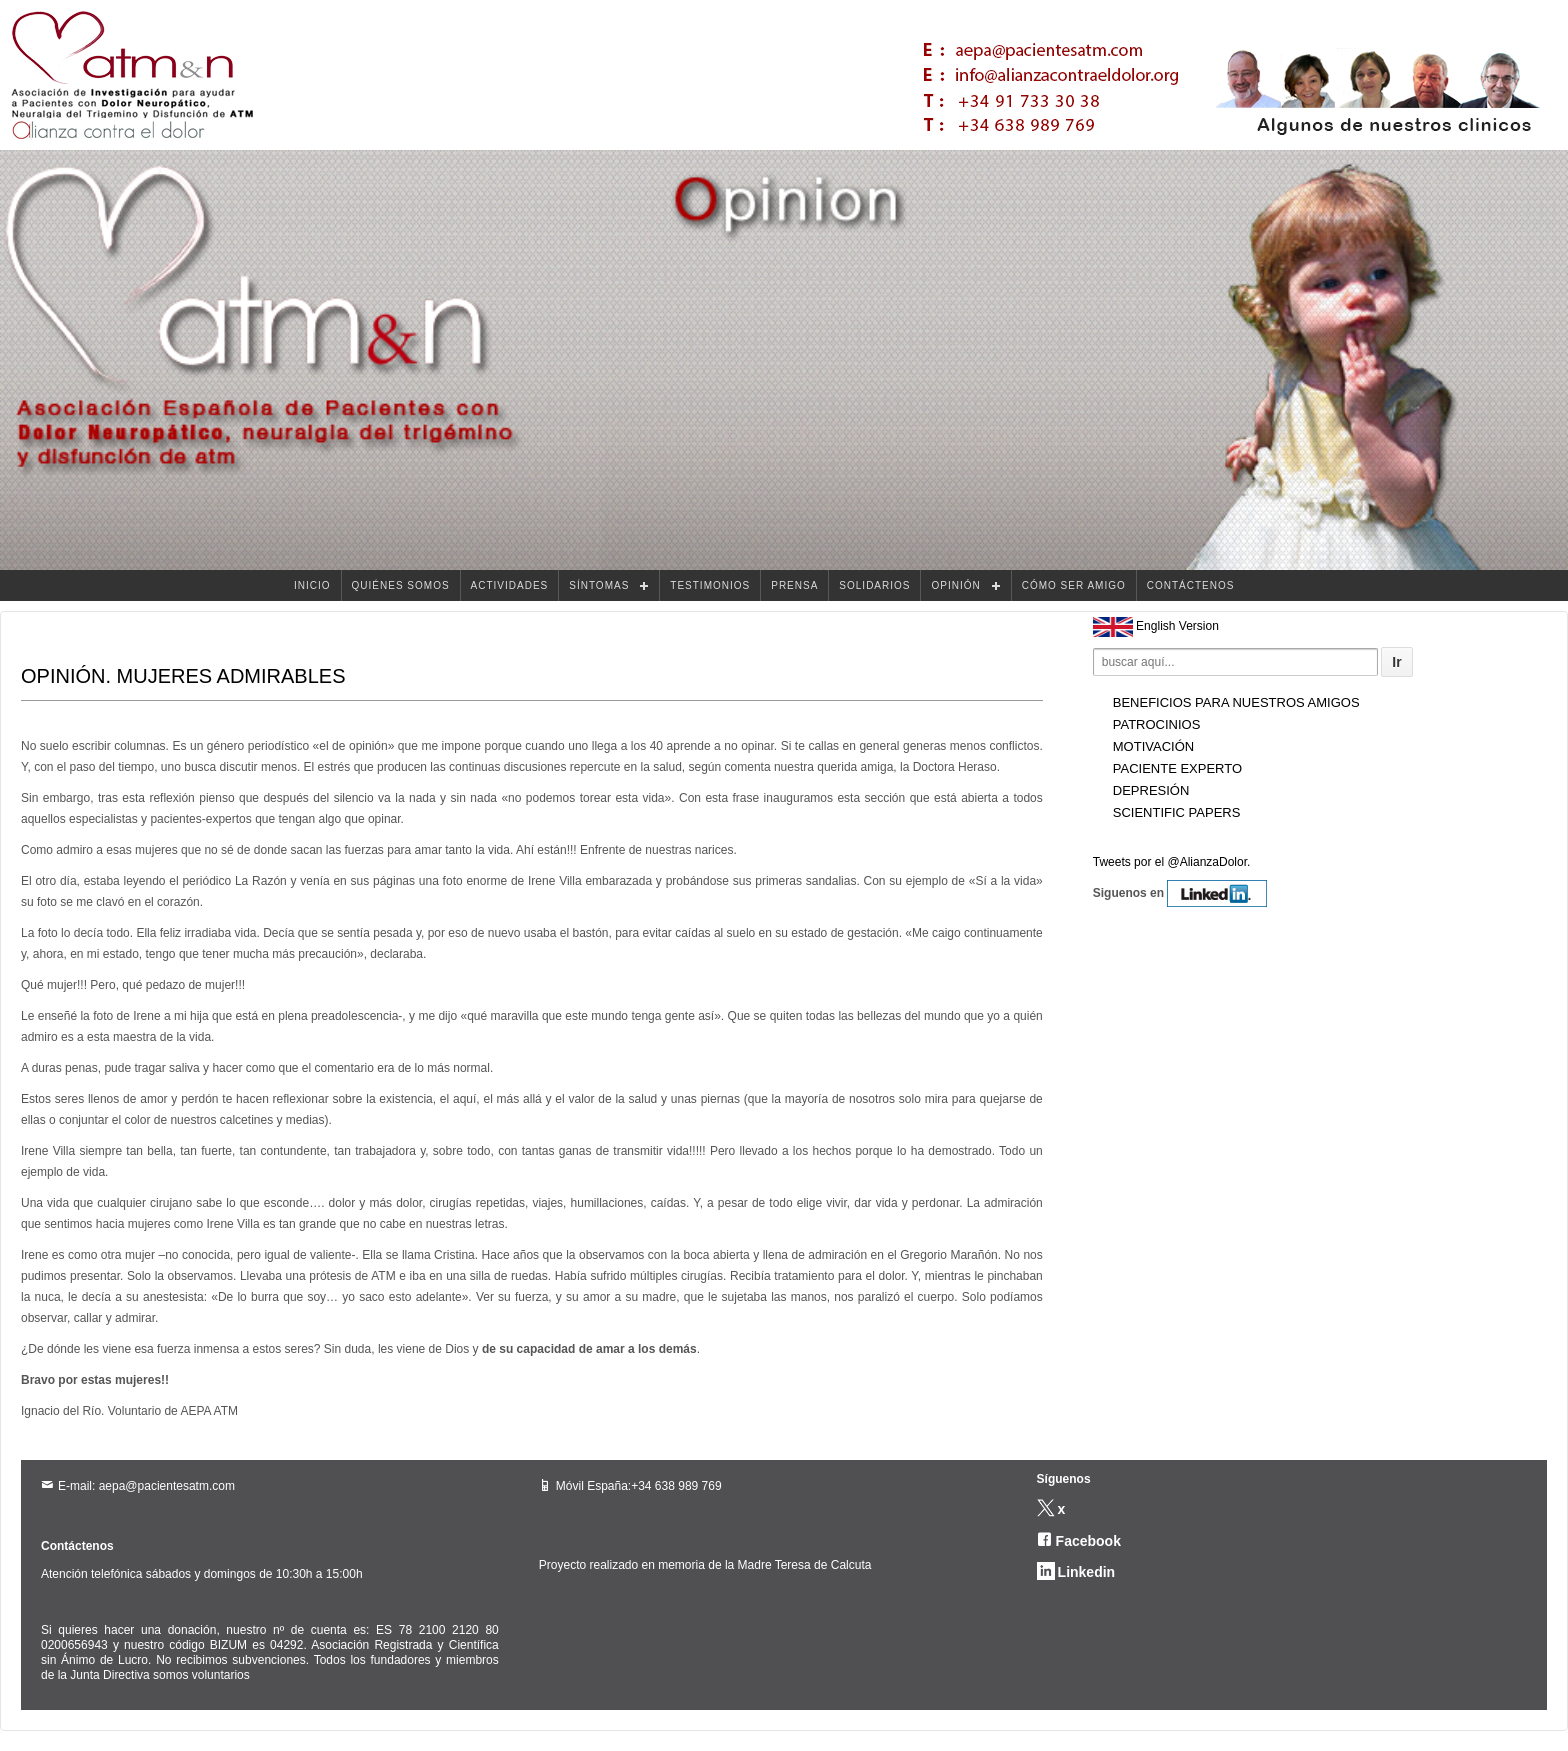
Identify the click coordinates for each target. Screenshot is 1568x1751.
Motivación (1153, 746)
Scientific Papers (1177, 812)
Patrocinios (1157, 724)
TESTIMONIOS (710, 585)
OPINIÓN (955, 585)
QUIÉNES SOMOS (401, 585)
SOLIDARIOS (874, 585)
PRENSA (794, 585)
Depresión (1151, 790)
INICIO (312, 585)
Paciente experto (1177, 768)
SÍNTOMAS (599, 585)
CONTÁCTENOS (1191, 585)
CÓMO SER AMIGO (1074, 585)
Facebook (1088, 1541)
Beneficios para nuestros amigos (1236, 702)
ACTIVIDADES (510, 585)
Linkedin (1087, 1572)
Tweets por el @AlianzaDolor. (1172, 862)
